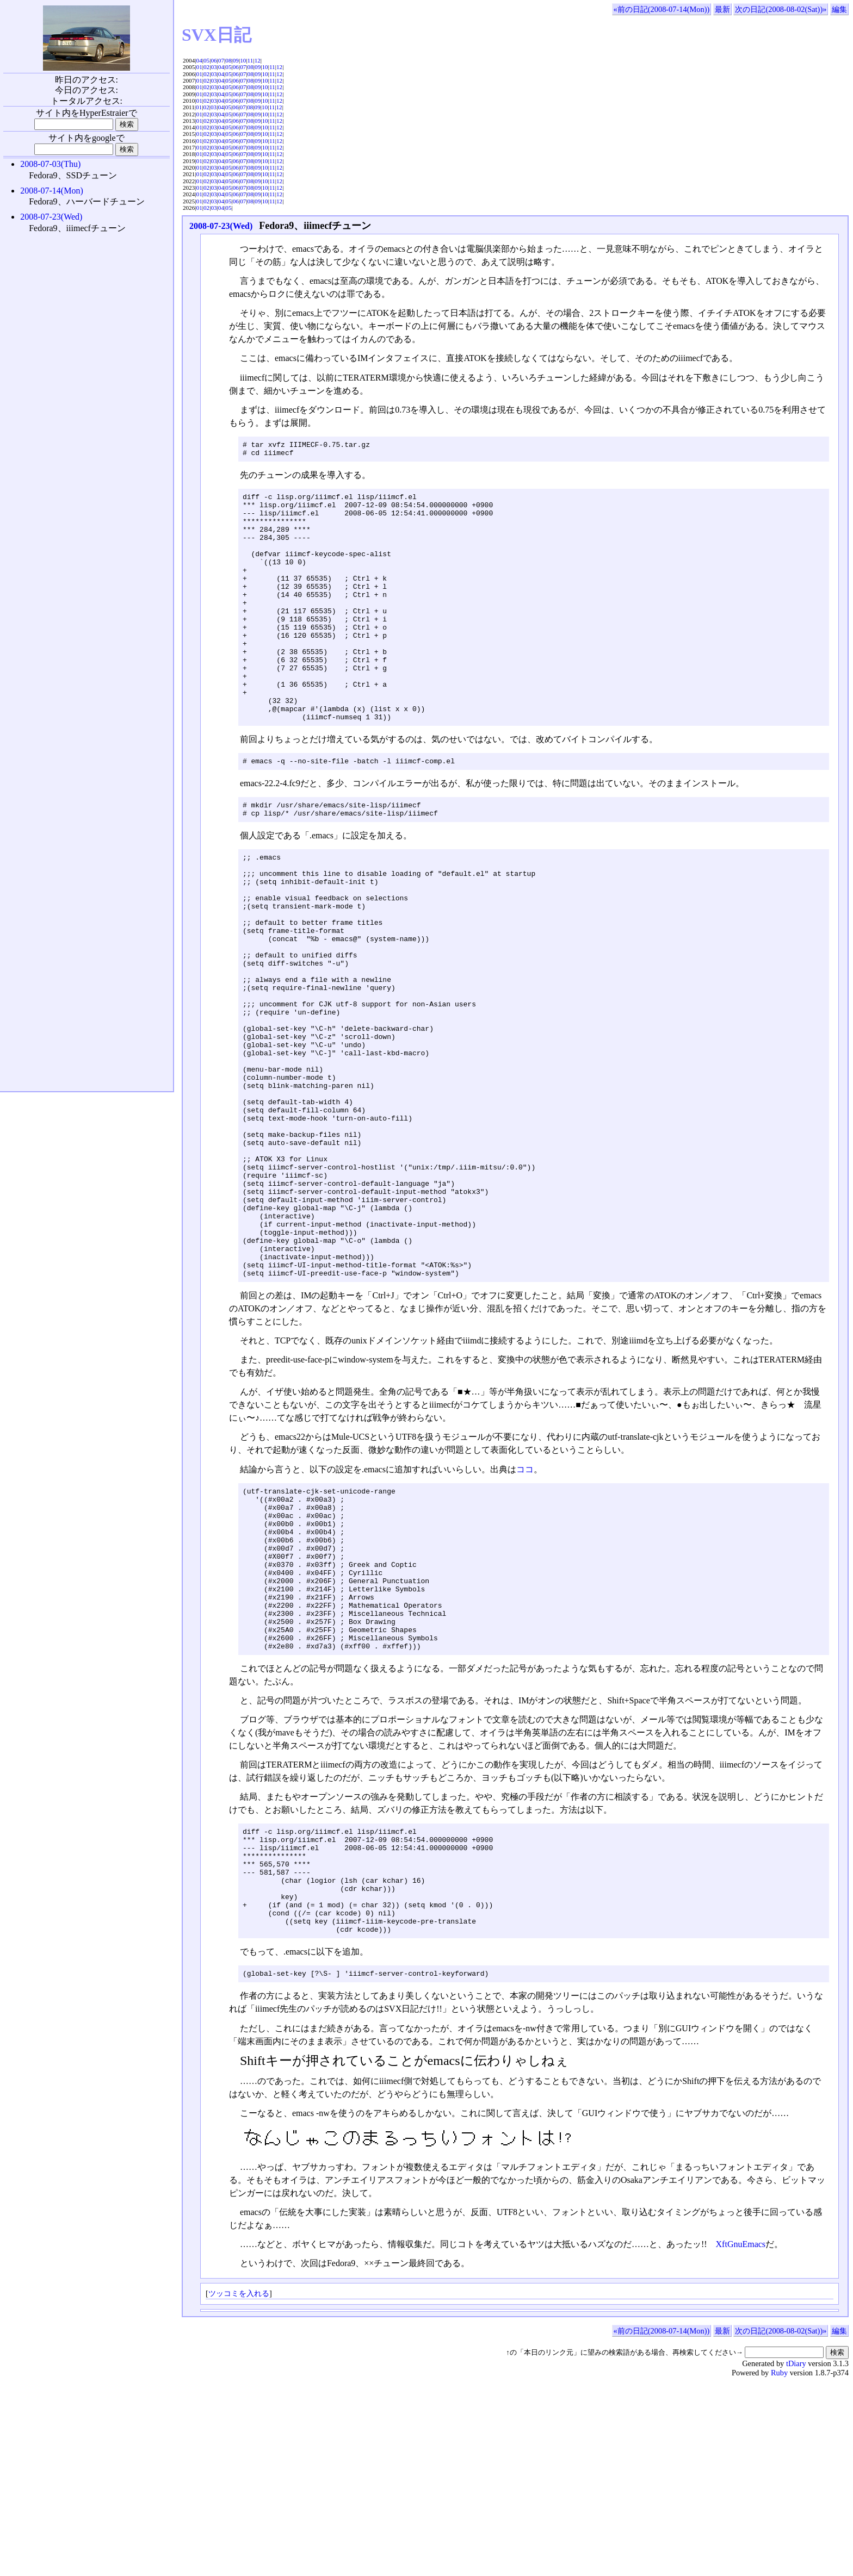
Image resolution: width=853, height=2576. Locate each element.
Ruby (779, 2566)
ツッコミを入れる (238, 2487)
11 (251, 60)
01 (199, 67)
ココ (525, 1608)
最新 (722, 9)
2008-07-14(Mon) (51, 190)
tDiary (796, 2557)
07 (221, 60)
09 (236, 60)
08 (228, 60)
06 (214, 60)
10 (243, 60)
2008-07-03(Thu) (50, 164)
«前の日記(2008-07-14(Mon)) (662, 9)
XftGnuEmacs (741, 2438)
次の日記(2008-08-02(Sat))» (780, 9)
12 (258, 60)
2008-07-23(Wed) (220, 226)
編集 (839, 9)
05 (206, 60)
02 (206, 67)
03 (214, 67)
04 (199, 60)
